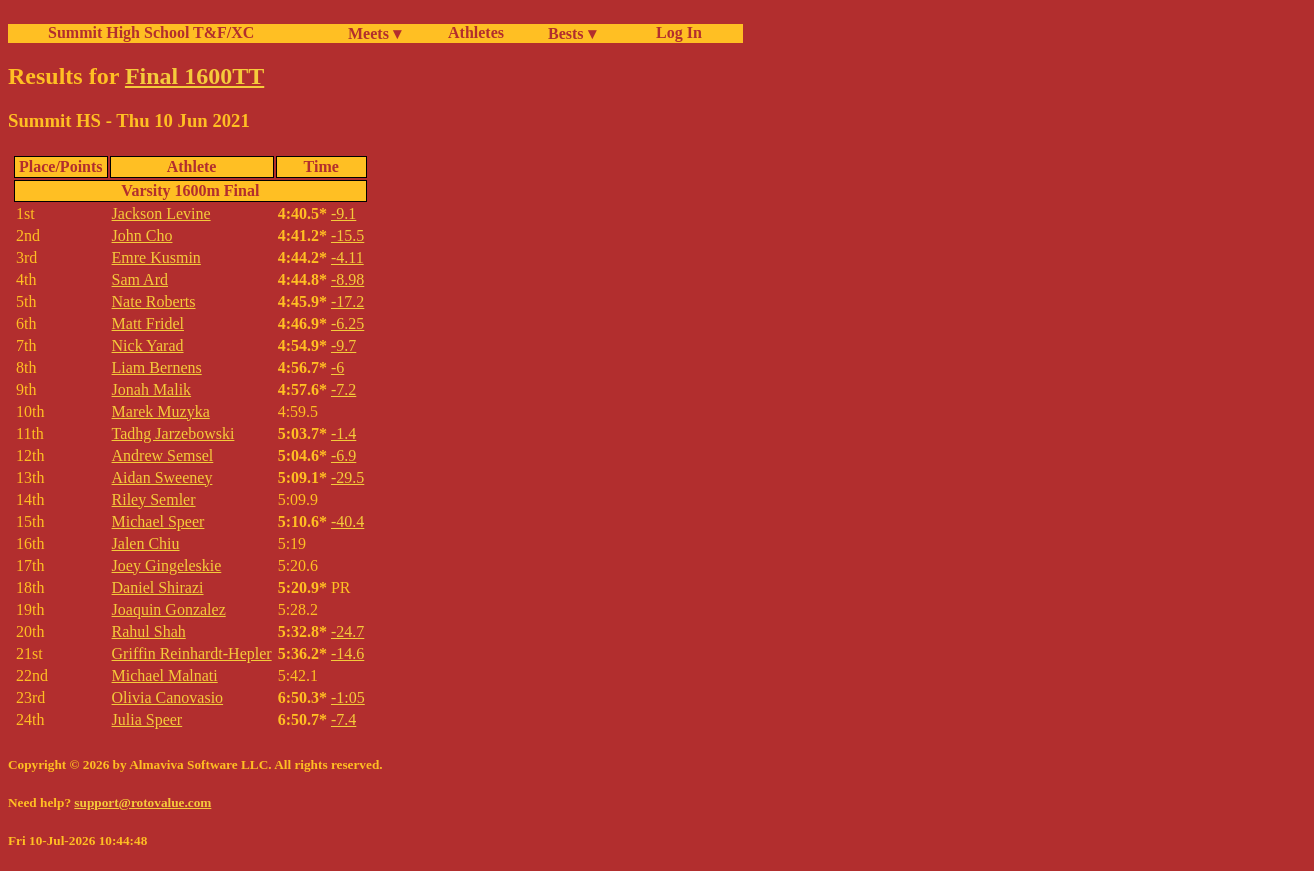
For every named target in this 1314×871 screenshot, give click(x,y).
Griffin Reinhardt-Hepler (192, 653)
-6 (337, 367)
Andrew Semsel (163, 455)
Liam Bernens (157, 367)
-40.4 (347, 521)
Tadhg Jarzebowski (173, 433)
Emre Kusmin (156, 257)
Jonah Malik (152, 389)
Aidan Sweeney (162, 477)
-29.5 (347, 477)
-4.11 (347, 257)
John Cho (142, 235)
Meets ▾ (374, 33)
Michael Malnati (165, 675)
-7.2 (343, 389)
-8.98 (347, 279)
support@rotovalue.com (142, 802)
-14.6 (347, 653)
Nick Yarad (148, 345)
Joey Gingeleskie (167, 565)
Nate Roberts (154, 301)
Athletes (476, 32)
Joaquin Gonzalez (169, 609)
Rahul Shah (149, 631)
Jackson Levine (161, 213)
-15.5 (347, 235)
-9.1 (343, 213)
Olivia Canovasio (168, 697)
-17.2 (347, 301)
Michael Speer (158, 521)
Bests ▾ (572, 33)
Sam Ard (140, 279)
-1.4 (343, 433)
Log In (675, 32)
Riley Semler (154, 499)
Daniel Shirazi (158, 587)
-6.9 (343, 455)
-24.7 (347, 631)
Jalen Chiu (146, 543)
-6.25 (347, 323)
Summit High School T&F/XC (151, 32)
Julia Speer (147, 719)
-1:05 (348, 697)
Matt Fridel (148, 323)
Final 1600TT (194, 76)
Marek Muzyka (161, 411)
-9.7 (343, 345)
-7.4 (343, 719)
